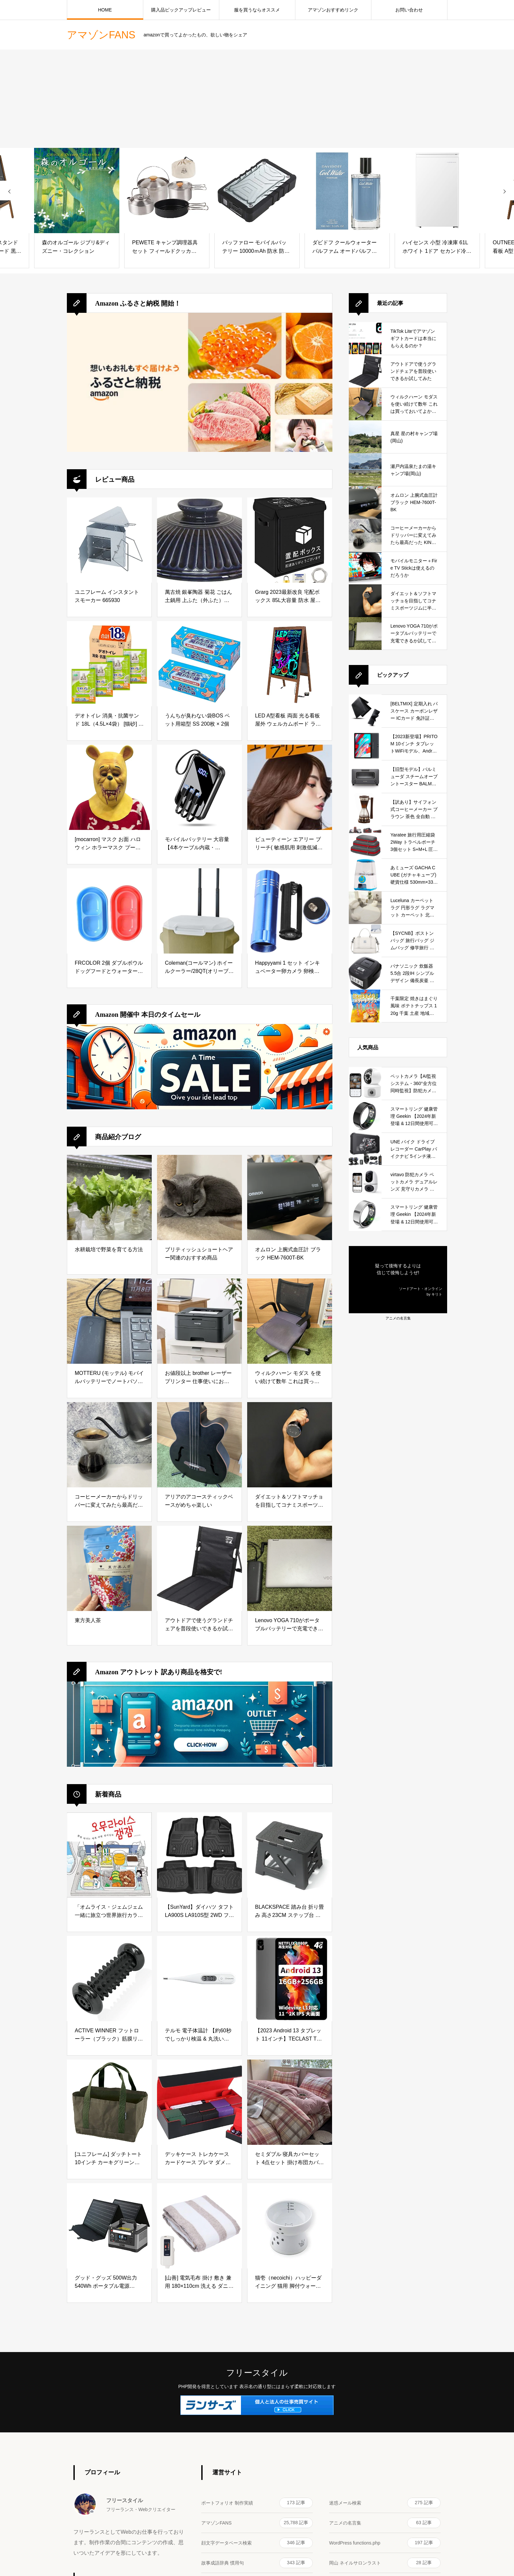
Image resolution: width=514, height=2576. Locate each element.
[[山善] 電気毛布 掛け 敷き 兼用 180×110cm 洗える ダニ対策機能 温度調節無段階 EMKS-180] (199, 2225)
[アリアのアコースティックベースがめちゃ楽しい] (199, 1444)
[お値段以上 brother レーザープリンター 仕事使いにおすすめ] (199, 1321)
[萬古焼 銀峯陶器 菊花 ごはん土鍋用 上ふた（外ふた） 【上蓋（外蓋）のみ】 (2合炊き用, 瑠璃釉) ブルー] (199, 540)
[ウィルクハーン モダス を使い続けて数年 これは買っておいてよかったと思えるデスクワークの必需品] (289, 1321)
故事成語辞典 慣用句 (257, 2563)
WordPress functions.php (385, 2543)
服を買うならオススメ (257, 9)
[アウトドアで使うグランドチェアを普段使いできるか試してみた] (199, 1568)
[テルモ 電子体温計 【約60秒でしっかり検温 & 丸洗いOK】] (199, 1978)
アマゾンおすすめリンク (333, 9)
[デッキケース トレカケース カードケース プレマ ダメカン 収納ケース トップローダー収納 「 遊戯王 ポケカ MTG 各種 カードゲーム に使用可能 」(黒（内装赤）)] (199, 2102)
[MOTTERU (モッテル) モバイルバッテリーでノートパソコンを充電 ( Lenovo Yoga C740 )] (109, 1321)
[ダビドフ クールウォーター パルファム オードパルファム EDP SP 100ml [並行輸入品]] (347, 190)
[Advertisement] (257, 99)
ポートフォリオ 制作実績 (257, 2503)
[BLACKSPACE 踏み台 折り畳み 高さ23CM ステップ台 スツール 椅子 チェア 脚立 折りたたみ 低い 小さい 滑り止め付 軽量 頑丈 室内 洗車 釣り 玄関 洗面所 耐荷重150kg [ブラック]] (289, 1855)
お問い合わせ (409, 9)
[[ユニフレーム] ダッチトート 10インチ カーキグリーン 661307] (109, 2102)
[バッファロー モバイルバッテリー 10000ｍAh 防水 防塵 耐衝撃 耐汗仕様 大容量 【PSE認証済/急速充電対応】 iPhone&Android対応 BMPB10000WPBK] (257, 190)
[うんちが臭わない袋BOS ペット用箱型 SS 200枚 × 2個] (199, 663)
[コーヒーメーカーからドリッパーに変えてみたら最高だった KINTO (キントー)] (109, 1444)
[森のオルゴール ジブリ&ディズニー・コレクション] (76, 190)
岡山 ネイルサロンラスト (385, 2563)
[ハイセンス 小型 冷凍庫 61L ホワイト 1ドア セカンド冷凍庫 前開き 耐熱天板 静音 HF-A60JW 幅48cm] (437, 190)
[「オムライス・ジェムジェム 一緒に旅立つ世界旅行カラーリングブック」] (109, 1855)
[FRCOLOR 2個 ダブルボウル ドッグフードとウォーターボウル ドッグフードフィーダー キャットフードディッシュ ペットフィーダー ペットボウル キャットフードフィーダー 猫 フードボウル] (109, 911)
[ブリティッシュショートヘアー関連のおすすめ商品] (199, 1197)
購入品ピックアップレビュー (181, 9)
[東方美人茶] (109, 1568)
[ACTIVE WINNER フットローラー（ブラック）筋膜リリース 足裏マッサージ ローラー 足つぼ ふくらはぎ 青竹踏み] (109, 1978)
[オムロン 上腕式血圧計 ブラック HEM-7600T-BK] (289, 1197)
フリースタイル (257, 2373)
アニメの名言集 (398, 1318)
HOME (105, 9)
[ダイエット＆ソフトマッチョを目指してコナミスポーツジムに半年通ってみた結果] (289, 1444)
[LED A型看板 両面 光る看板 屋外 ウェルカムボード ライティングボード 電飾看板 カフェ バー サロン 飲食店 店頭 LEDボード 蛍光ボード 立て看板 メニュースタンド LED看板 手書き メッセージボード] (289, 663)
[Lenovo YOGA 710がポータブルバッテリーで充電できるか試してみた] (289, 1568)
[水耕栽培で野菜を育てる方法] (109, 1197)
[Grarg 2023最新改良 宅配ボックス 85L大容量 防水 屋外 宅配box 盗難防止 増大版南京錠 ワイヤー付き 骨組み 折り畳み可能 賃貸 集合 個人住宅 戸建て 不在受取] (289, 540)
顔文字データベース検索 (257, 2543)
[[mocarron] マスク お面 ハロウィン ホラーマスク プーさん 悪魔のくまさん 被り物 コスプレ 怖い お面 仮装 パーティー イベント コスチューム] (109, 787)
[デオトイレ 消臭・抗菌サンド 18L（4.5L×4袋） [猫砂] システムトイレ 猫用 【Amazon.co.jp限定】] (109, 663)
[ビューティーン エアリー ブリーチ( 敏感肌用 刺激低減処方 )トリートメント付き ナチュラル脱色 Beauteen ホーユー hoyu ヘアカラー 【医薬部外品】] (289, 787)
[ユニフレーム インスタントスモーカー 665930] (109, 540)
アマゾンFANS (257, 2523)
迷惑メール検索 (385, 2503)
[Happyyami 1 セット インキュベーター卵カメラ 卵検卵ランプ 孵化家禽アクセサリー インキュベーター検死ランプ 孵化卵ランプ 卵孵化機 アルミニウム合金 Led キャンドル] (289, 911)
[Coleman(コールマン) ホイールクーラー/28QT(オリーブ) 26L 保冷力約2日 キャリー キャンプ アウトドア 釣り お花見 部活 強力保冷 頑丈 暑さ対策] (199, 911)
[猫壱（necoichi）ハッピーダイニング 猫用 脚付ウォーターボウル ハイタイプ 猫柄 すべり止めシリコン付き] (289, 2225)
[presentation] (10, 190)
